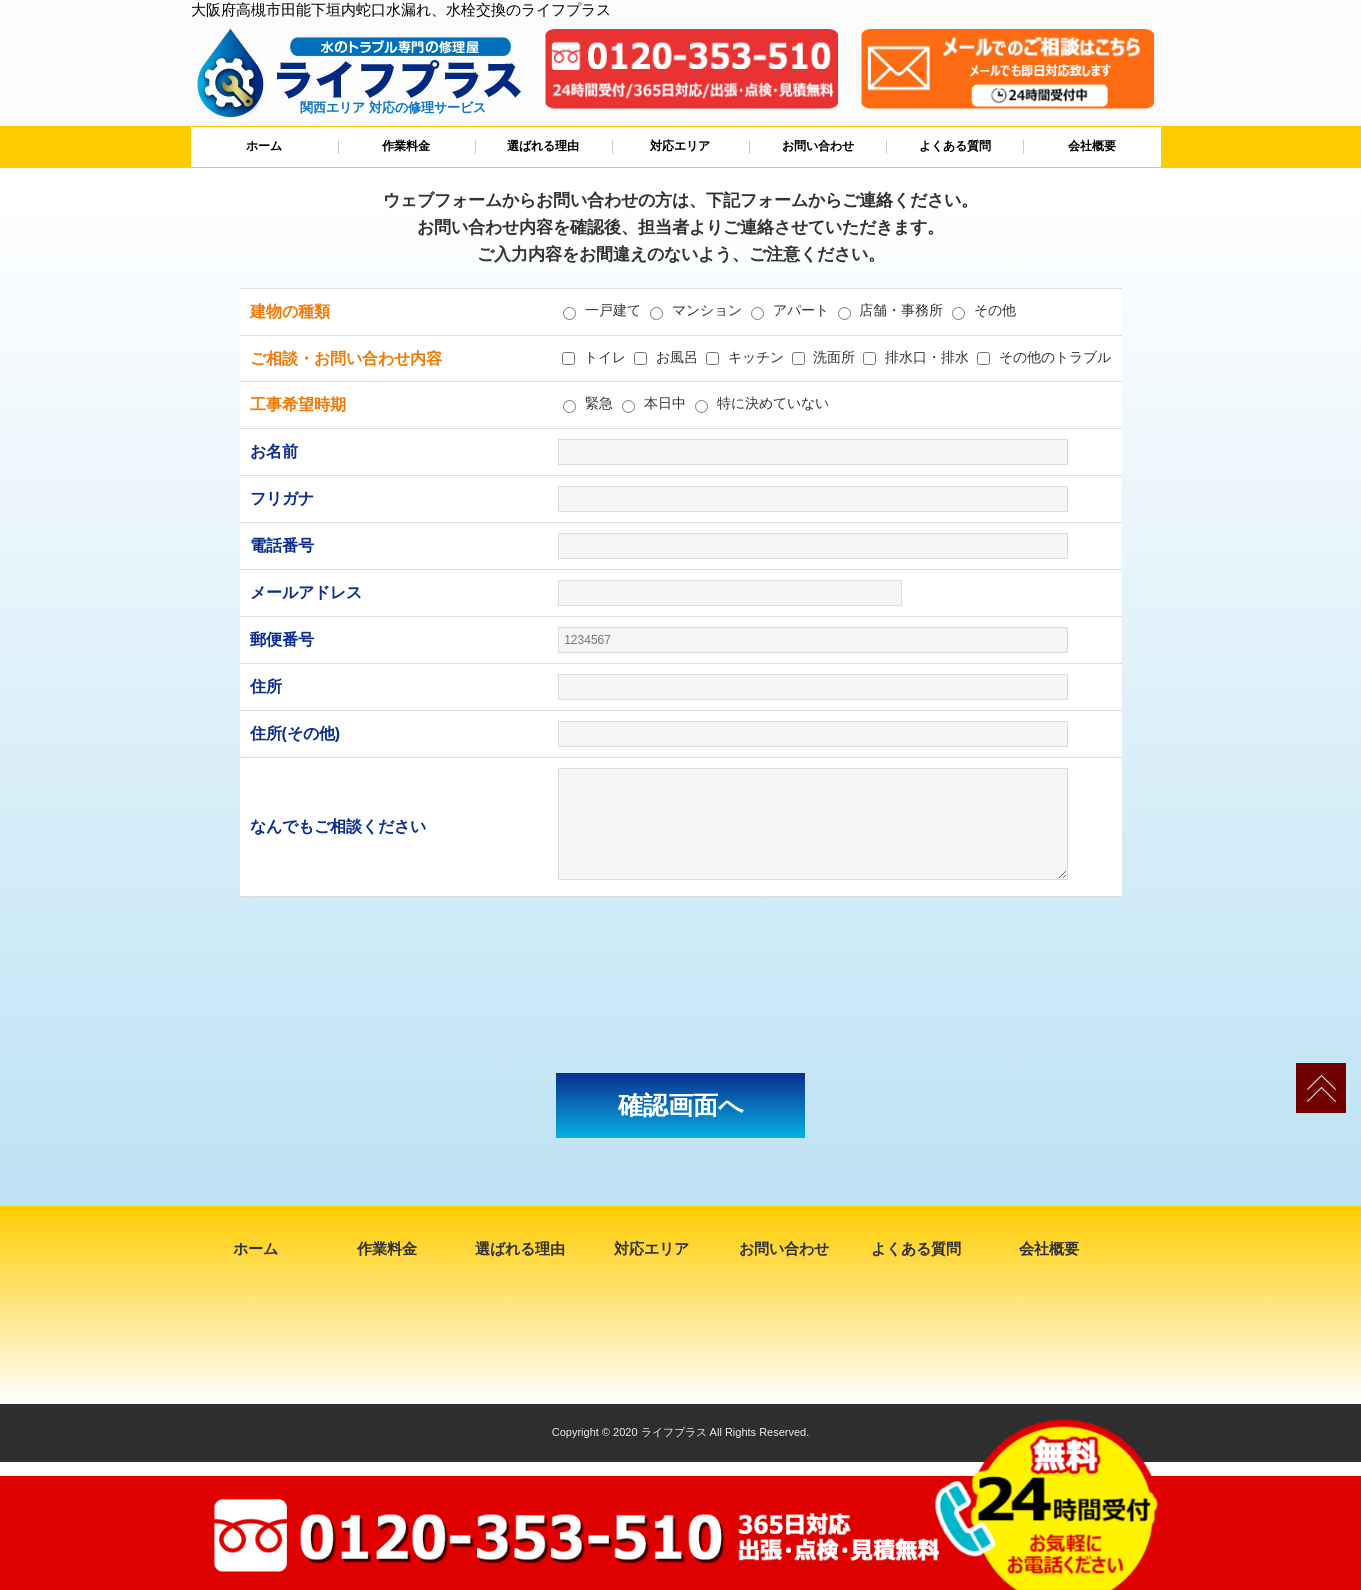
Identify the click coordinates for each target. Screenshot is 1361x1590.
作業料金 (406, 146)
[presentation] (681, 985)
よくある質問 (955, 146)
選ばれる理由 (543, 146)
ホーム (264, 146)
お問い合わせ (818, 146)
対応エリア (680, 146)
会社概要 (1092, 146)
